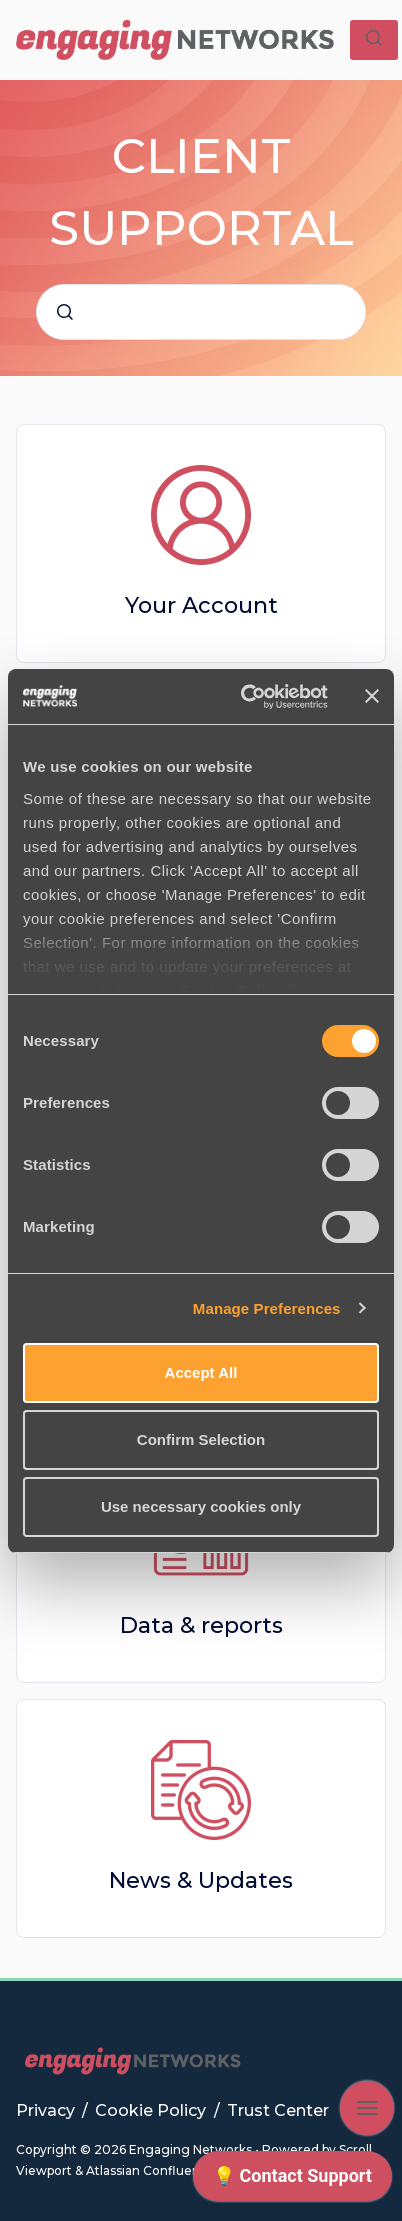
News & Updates (201, 1880)
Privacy (47, 2110)
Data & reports (201, 1625)
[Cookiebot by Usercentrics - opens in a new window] (246, 697)
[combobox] (201, 312)
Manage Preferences (267, 1308)
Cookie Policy (152, 2110)
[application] (292, 2181)
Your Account (201, 605)
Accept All (201, 1372)
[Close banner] (372, 696)
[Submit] (65, 312)
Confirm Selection (201, 1439)
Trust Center (278, 2110)
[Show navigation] (367, 2108)
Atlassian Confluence (150, 2170)
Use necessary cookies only (201, 1506)
